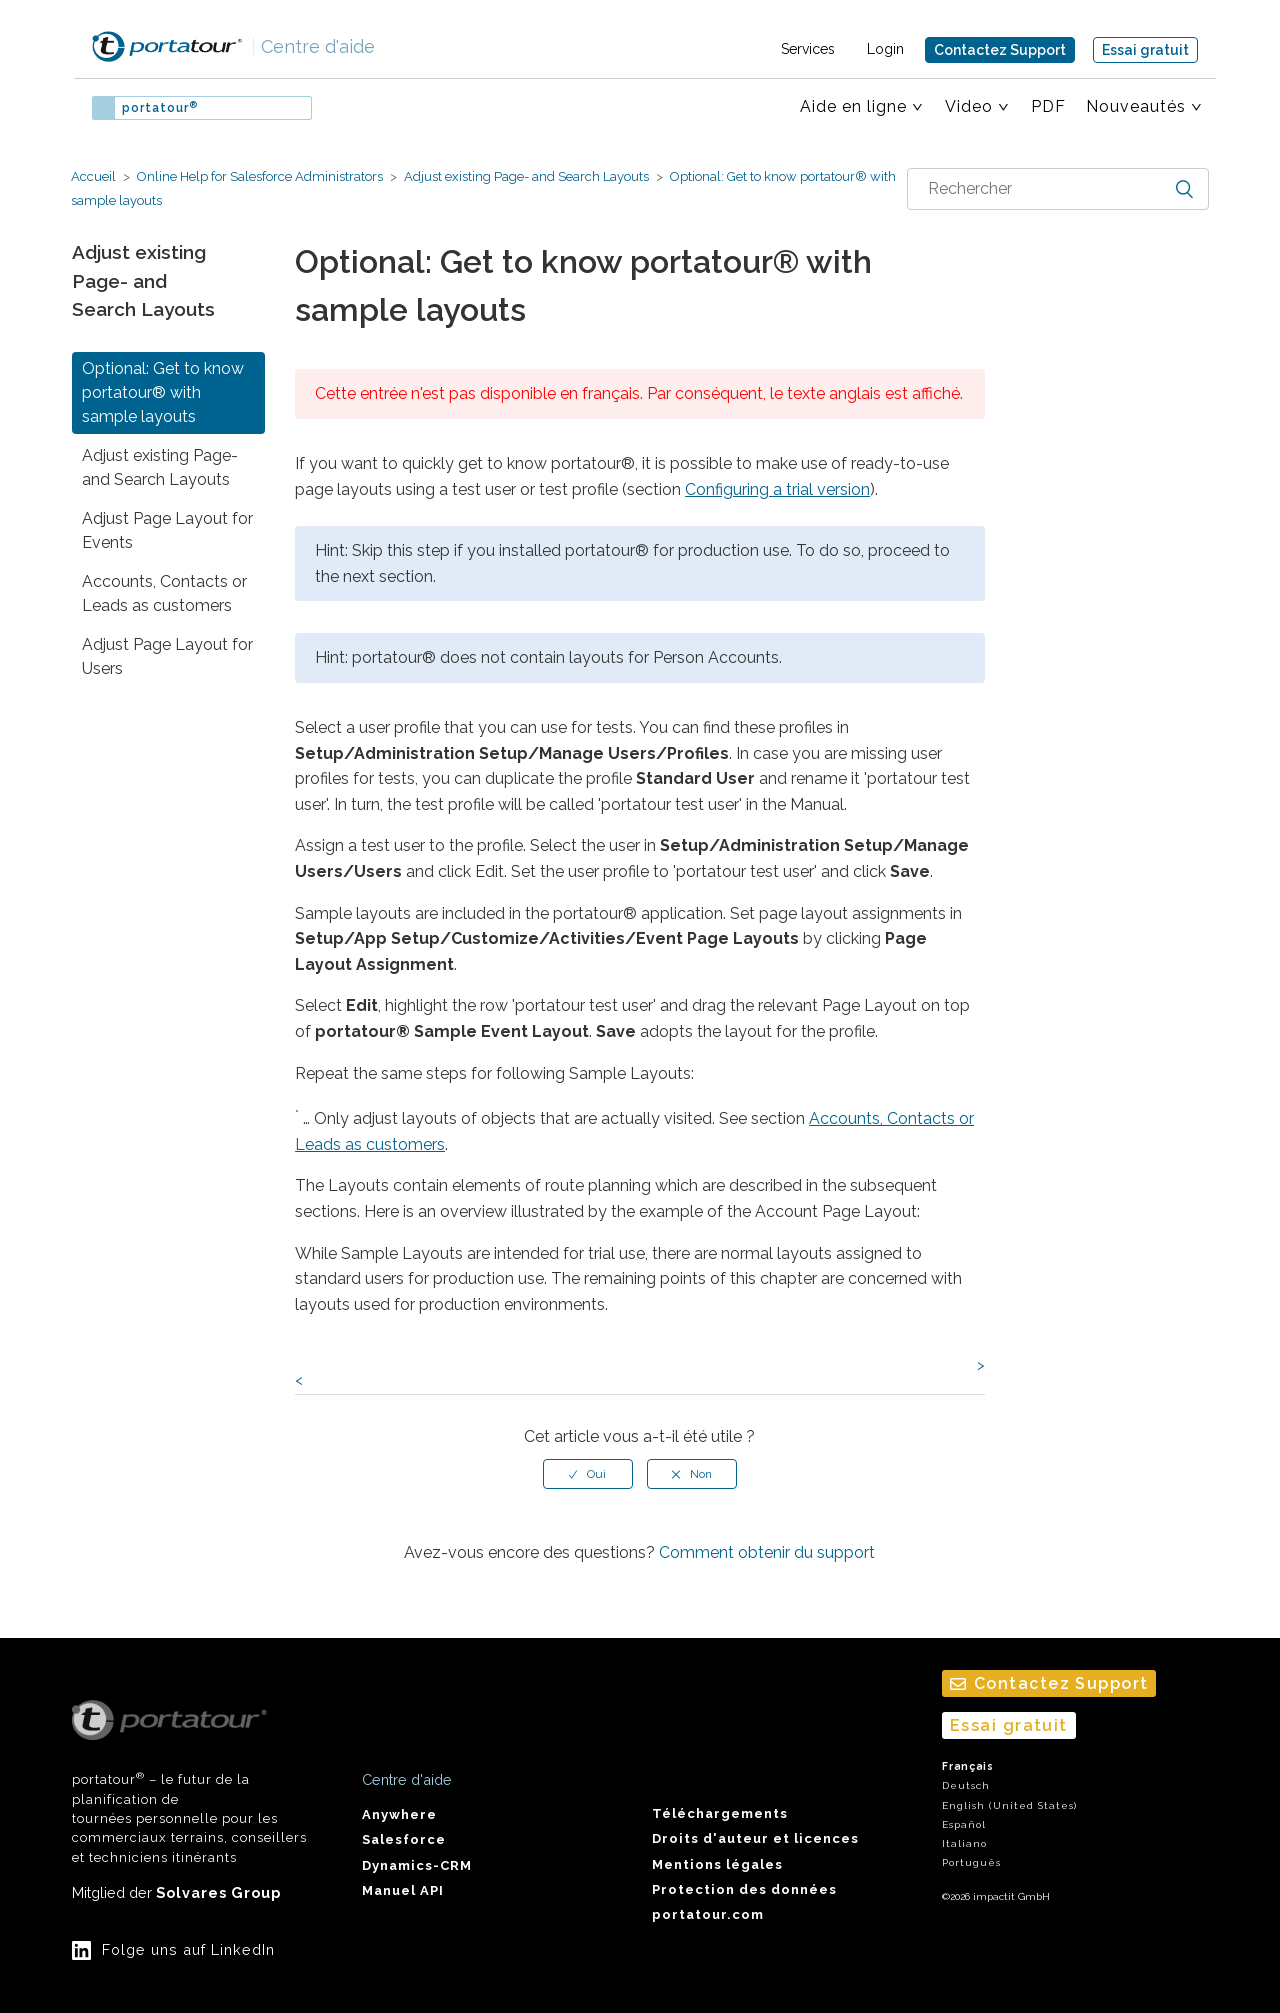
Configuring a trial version (777, 489)
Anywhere (399, 1814)
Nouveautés (1136, 106)
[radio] (588, 1474)
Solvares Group (218, 1892)
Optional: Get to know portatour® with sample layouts (163, 392)
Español (964, 1824)
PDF (1048, 106)
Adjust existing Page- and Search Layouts (526, 176)
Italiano (964, 1843)
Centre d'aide (313, 46)
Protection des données (744, 1889)
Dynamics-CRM (417, 1865)
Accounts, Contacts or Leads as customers (164, 593)
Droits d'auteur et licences (755, 1838)
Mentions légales (717, 1864)
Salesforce (404, 1839)
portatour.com (708, 1914)
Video (969, 106)
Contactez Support (1000, 50)
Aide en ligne (853, 106)
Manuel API (403, 1890)
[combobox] (1058, 189)
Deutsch (966, 1785)
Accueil (93, 176)
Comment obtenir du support (767, 1552)
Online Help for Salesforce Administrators (260, 176)
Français (968, 1766)
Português (971, 1862)
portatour (160, 108)
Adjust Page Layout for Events (167, 530)
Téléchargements (720, 1813)
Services (808, 49)
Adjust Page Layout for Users (167, 656)
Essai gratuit (1145, 50)
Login (885, 49)
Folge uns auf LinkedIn (188, 1949)
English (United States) (1009, 1805)
